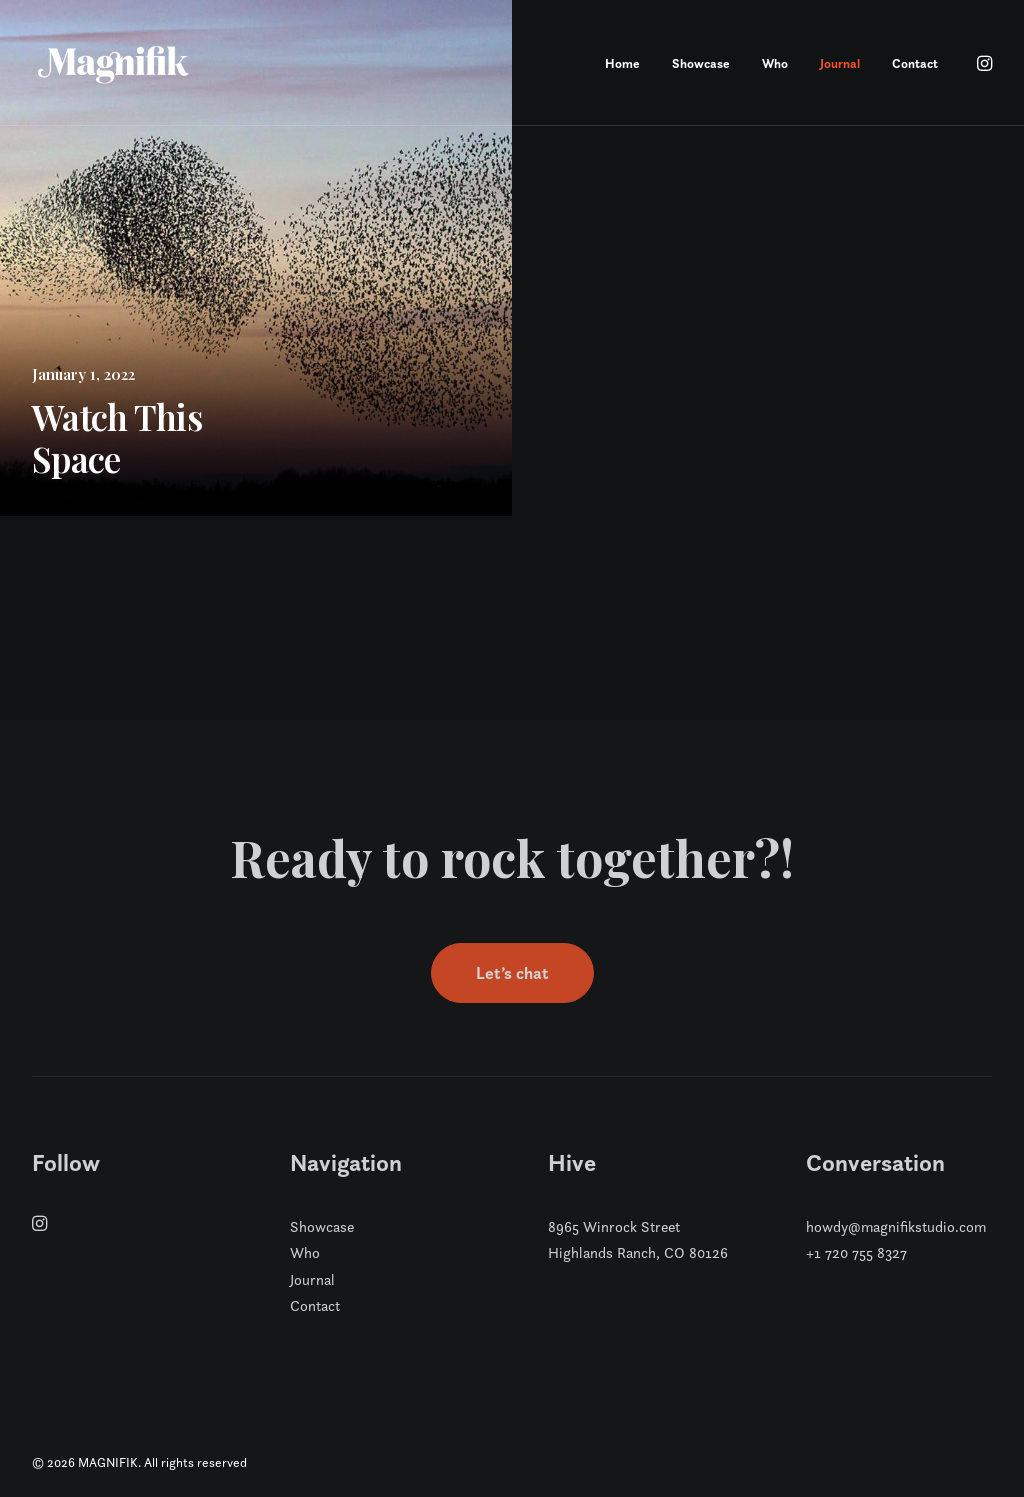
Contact (915, 63)
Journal (840, 63)
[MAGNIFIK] (115, 63)
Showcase (701, 63)
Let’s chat (512, 973)
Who (775, 63)
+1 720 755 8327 (856, 1252)
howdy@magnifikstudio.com (896, 1226)
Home (622, 63)
